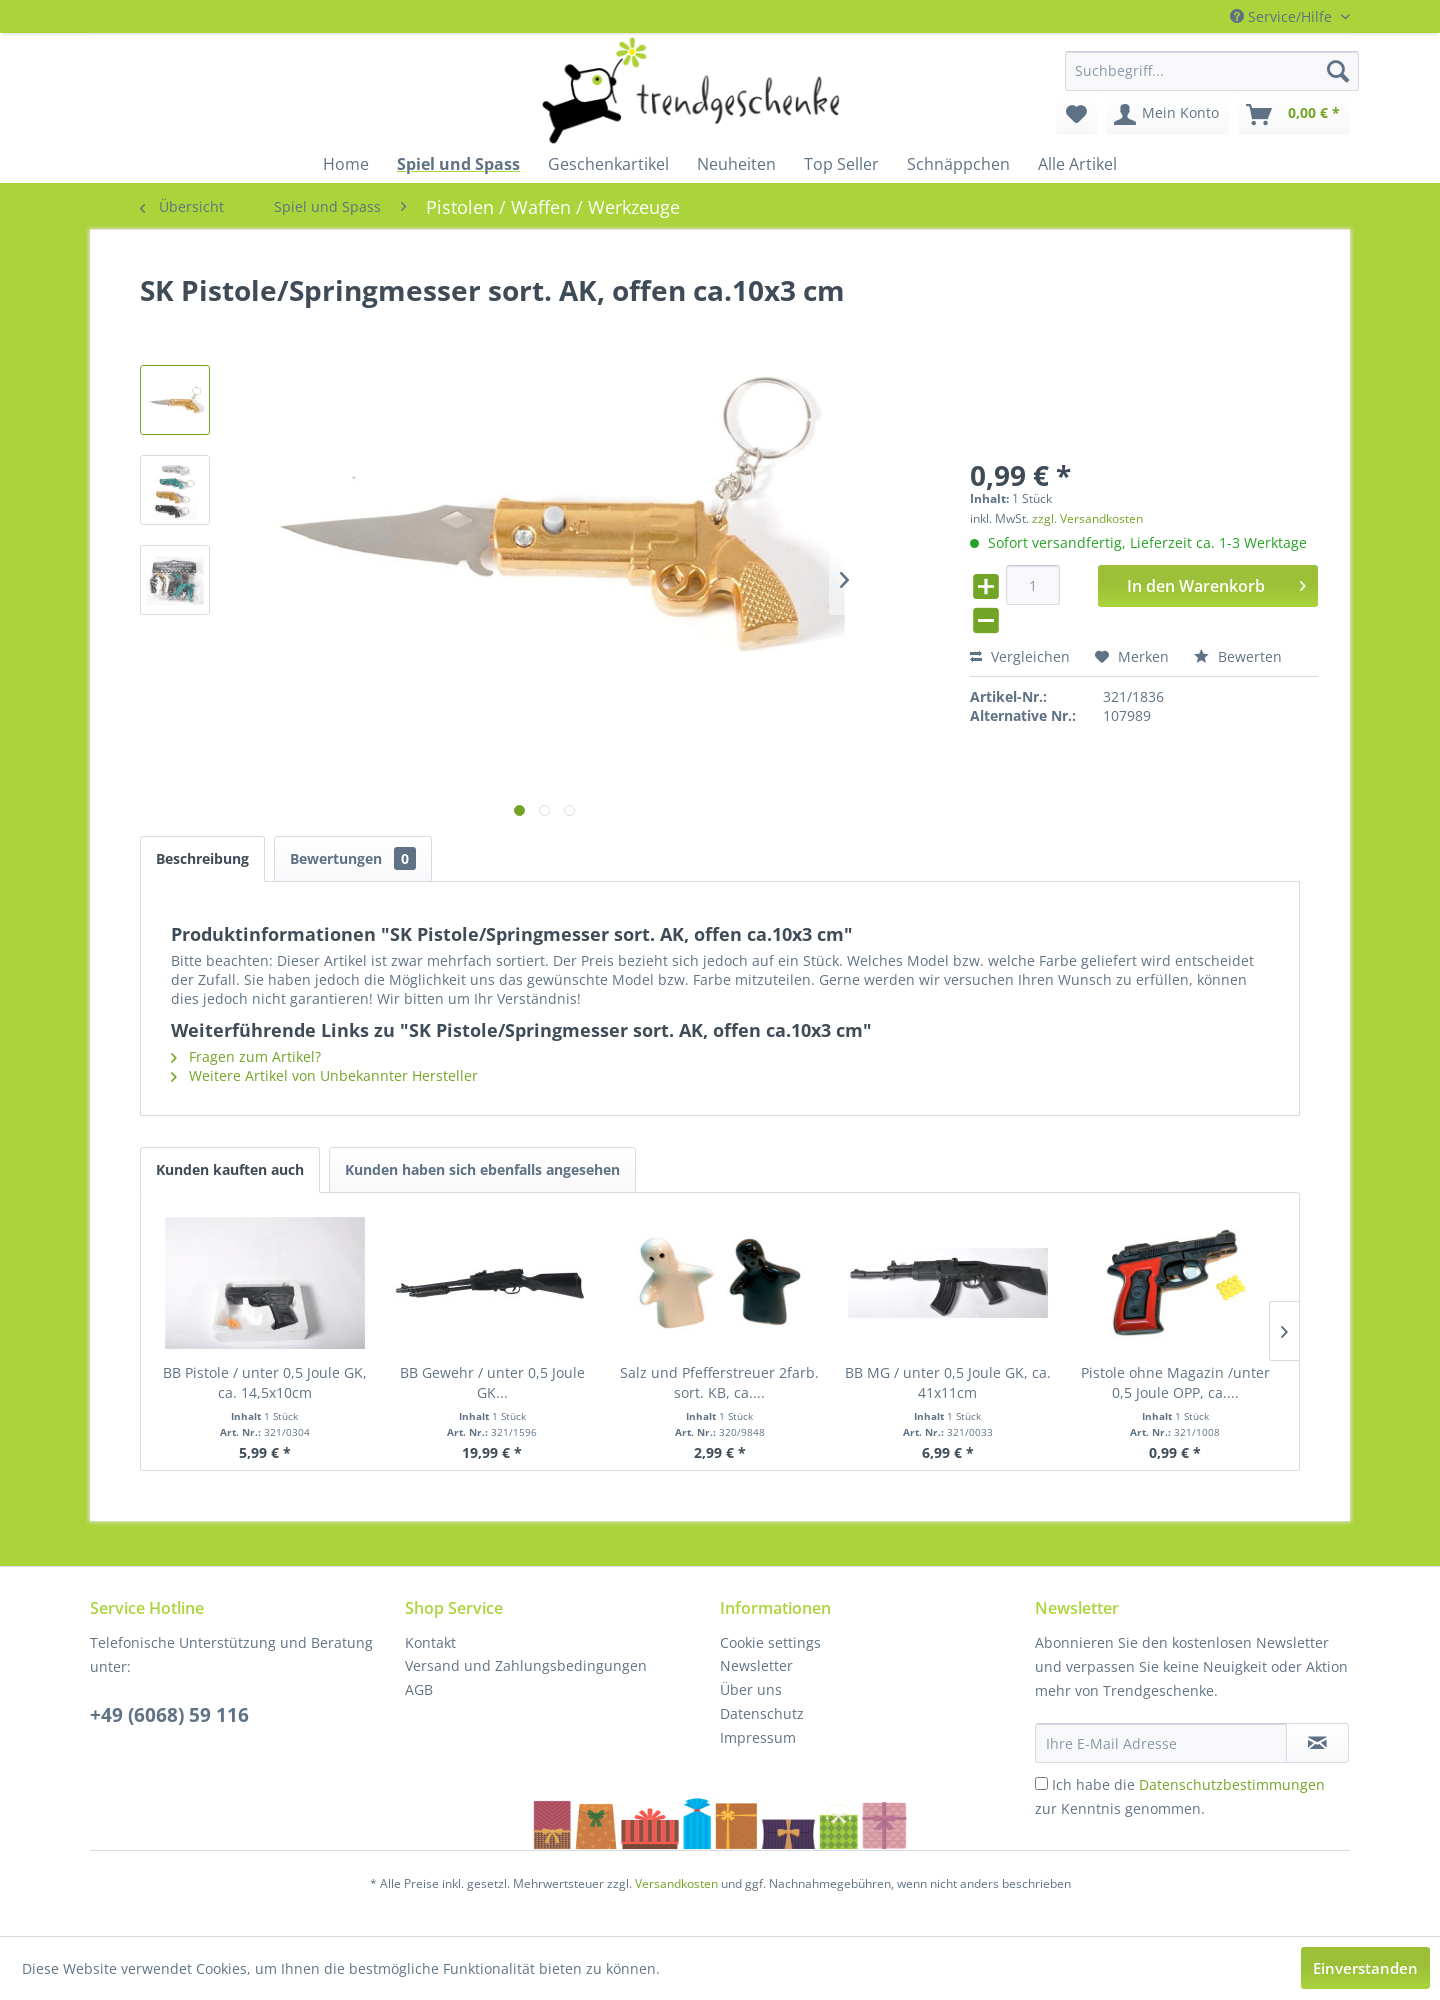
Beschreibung (202, 858)
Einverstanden (1365, 1968)
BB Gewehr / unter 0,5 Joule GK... (492, 1382)
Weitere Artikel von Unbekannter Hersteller (324, 1075)
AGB (419, 1689)
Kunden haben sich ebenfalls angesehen (482, 1169)
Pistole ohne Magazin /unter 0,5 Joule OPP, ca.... (1175, 1382)
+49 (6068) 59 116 (169, 1715)
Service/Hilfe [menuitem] (1283, 16)
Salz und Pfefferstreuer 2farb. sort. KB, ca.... (719, 1382)
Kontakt (430, 1642)
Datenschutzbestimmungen (1232, 1784)
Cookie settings (770, 1642)
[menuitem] (1212, 71)
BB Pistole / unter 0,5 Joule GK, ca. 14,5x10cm (265, 1382)
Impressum (758, 1737)
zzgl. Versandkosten (1087, 518)
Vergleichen (1020, 656)
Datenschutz (762, 1713)
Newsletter (756, 1665)
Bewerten (1238, 656)
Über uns (751, 1689)
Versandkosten (676, 1883)
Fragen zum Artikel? (246, 1056)
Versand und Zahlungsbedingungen (526, 1665)
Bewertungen (353, 858)
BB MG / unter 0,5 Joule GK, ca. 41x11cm (948, 1382)
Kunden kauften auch (230, 1169)
